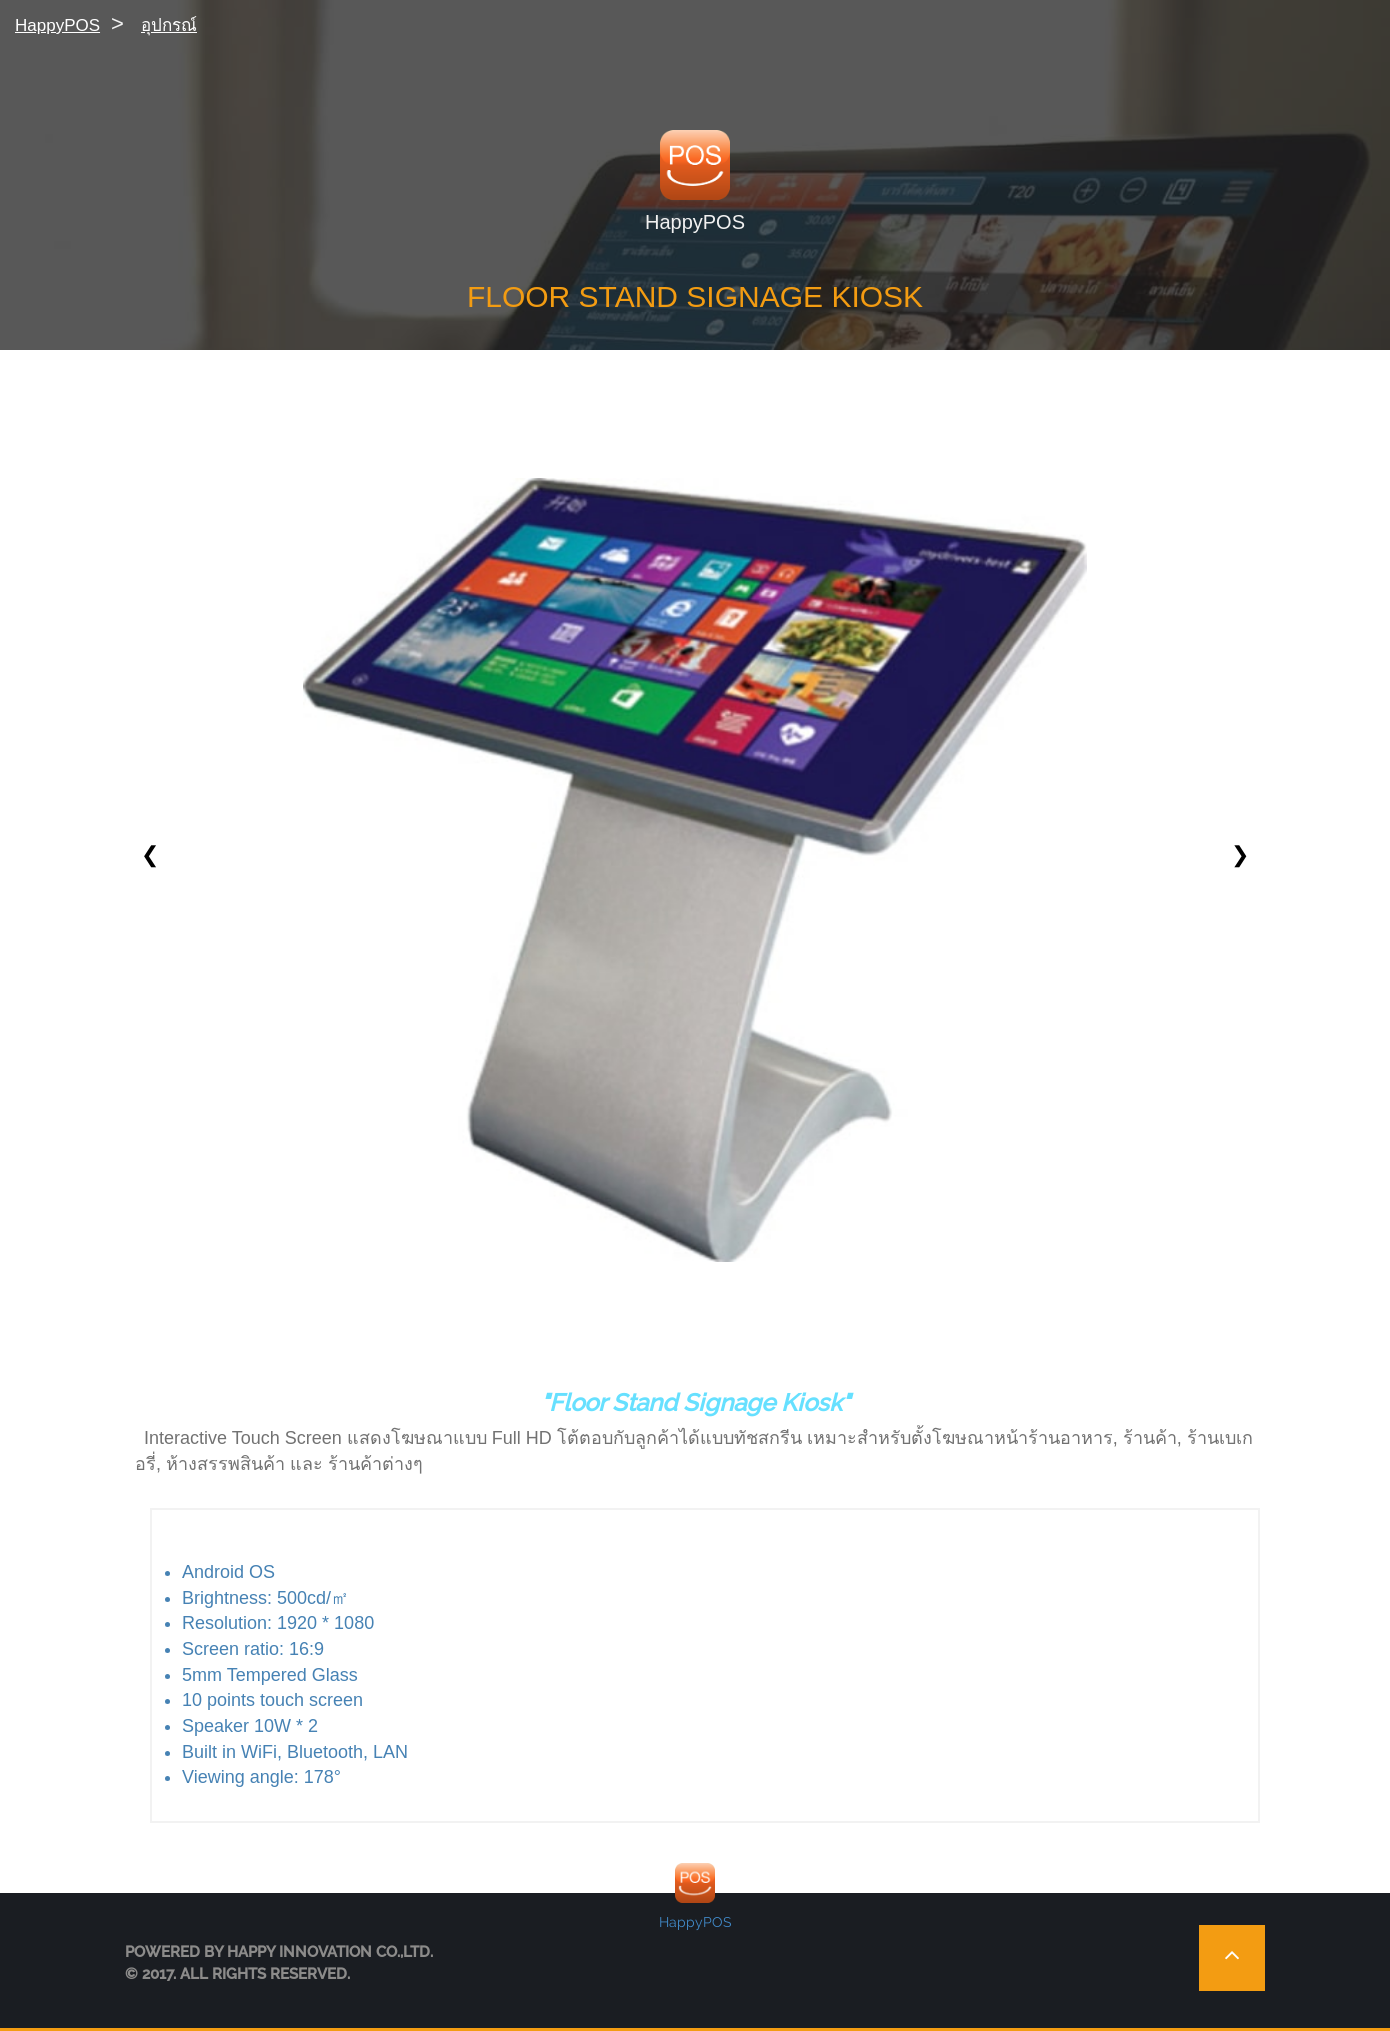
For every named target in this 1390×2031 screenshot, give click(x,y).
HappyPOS (57, 25)
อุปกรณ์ (169, 25)
